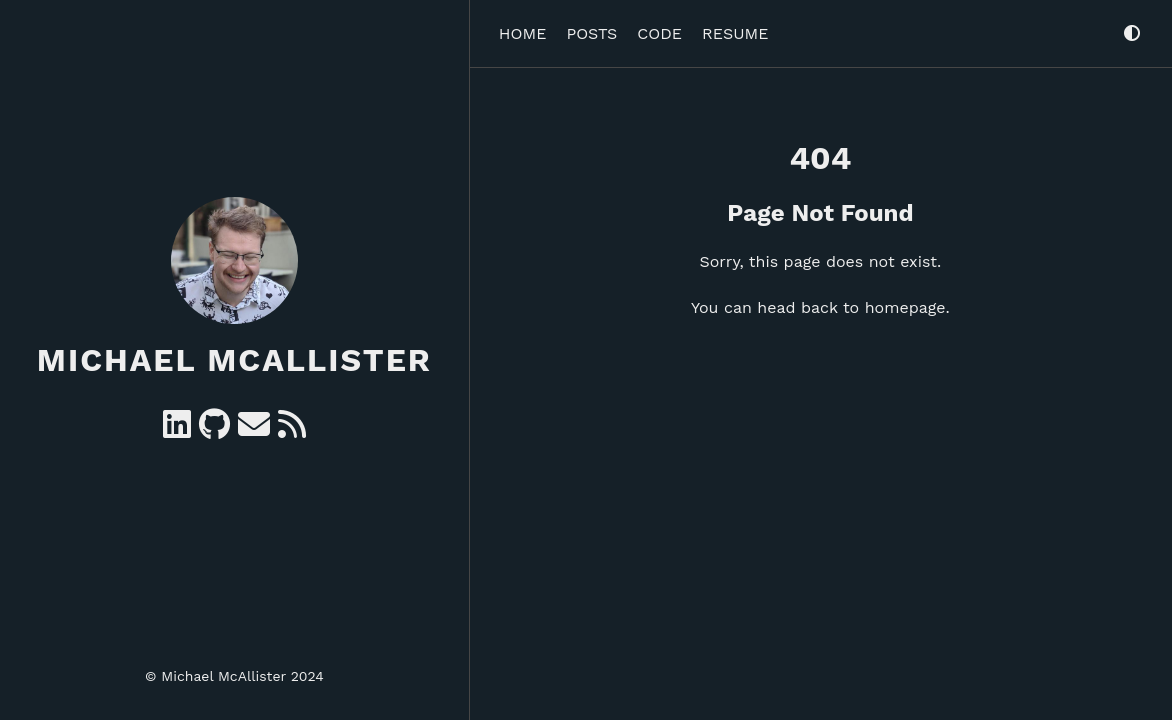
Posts (591, 33)
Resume (735, 33)
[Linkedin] (177, 430)
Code (659, 33)
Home (523, 33)
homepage (905, 307)
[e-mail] (254, 430)
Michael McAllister (234, 360)
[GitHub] (214, 430)
